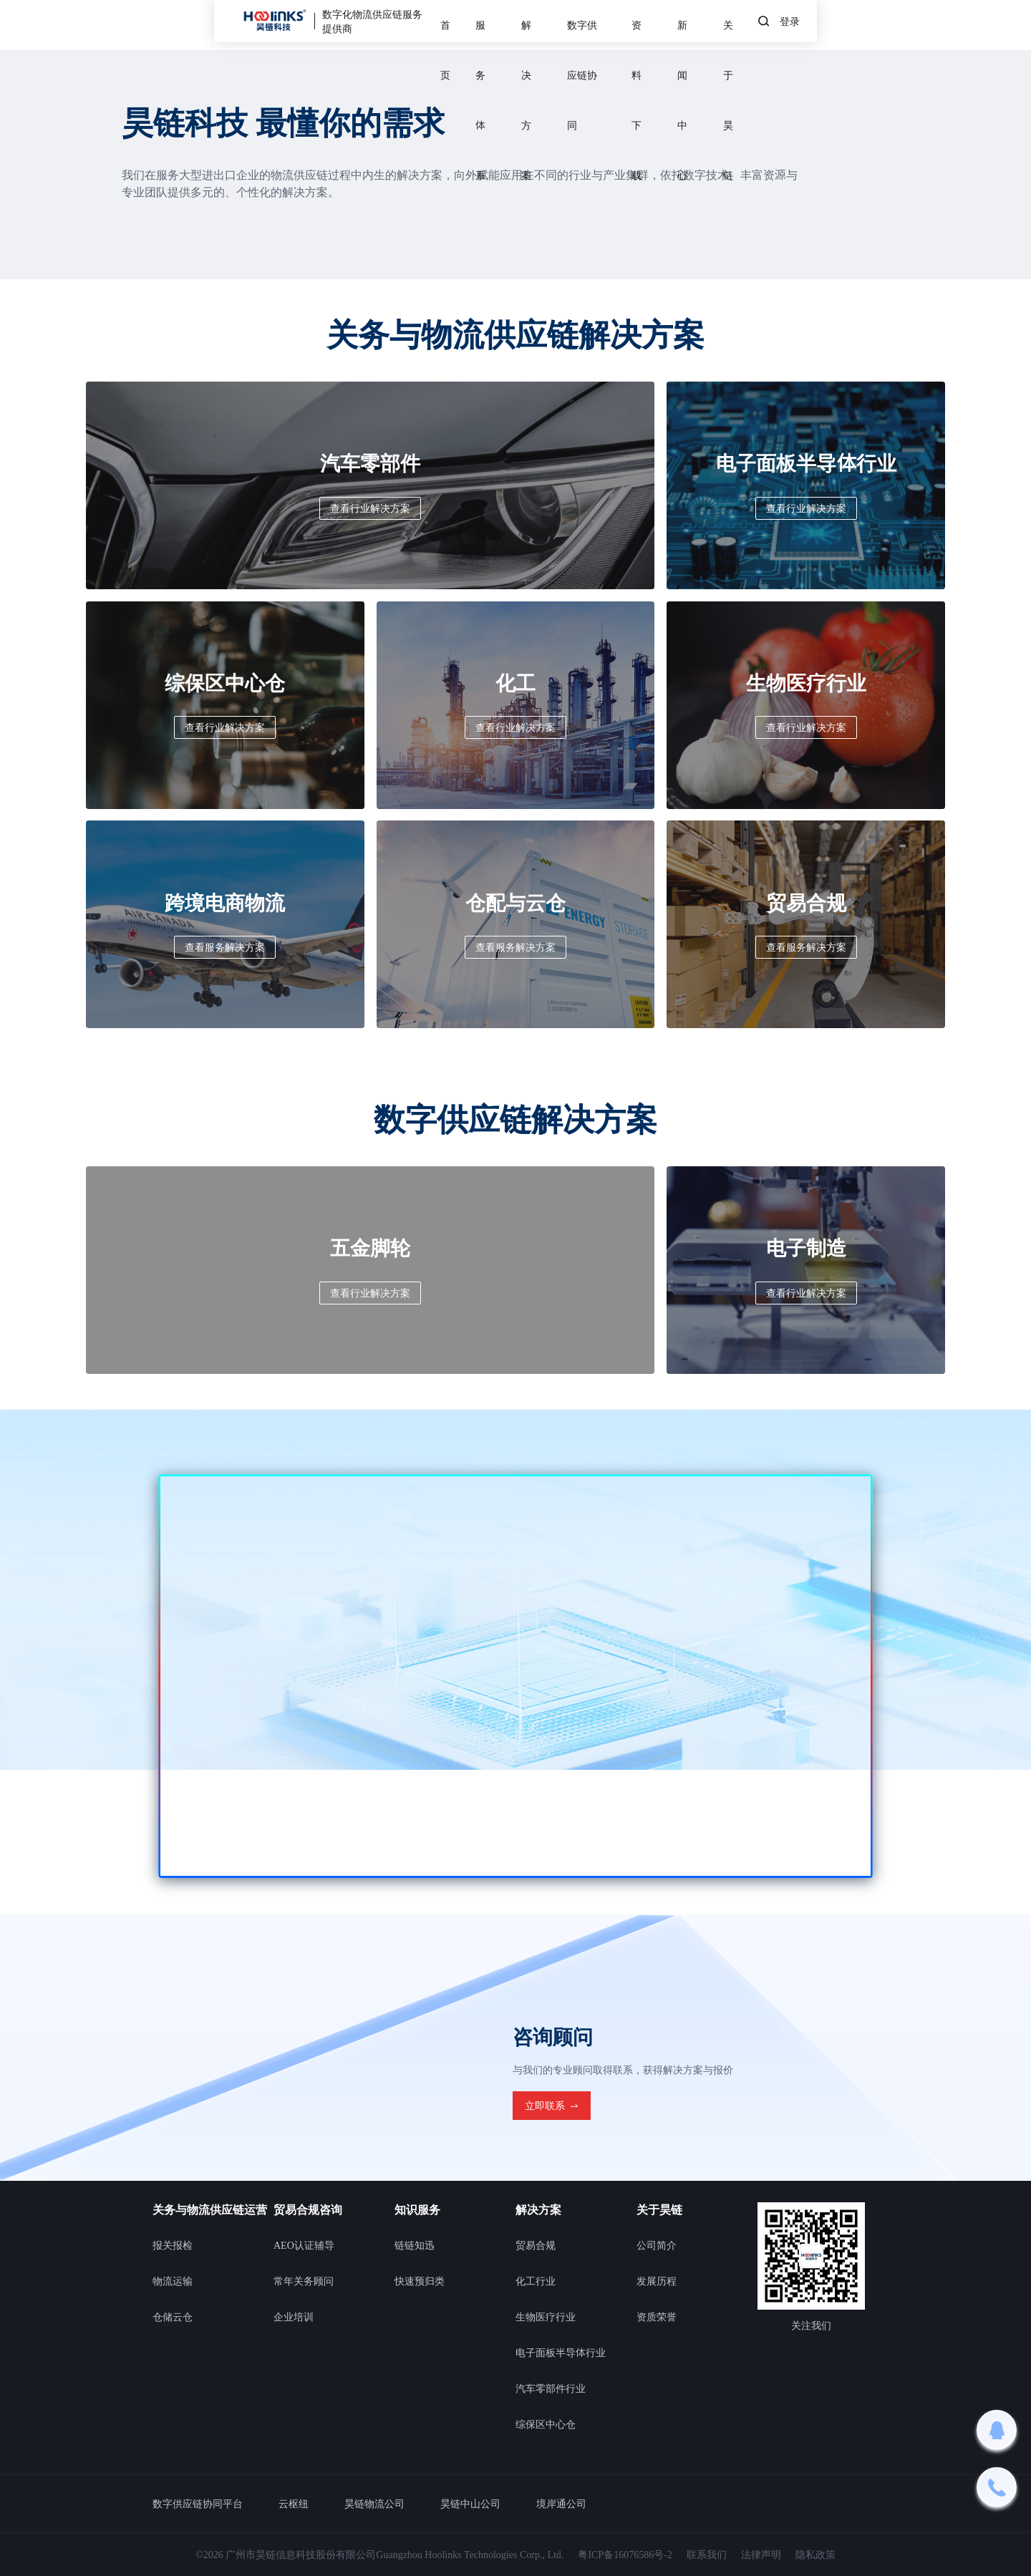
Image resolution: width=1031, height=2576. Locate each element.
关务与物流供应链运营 (210, 2209)
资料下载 (699, 25)
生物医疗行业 (546, 2317)
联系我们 (707, 2555)
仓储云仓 (173, 2317)
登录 (1004, 25)
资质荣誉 (656, 2317)
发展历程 (656, 2281)
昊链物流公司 (374, 2504)
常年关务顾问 (304, 2281)
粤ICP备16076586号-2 (625, 2555)
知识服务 (417, 2209)
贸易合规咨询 (308, 2209)
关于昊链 (844, 25)
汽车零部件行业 (551, 2388)
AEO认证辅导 (304, 2245)
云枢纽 (294, 2504)
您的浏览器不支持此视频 (515, 1676)
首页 (387, 25)
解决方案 (523, 25)
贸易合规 (536, 2245)
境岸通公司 (561, 2504)
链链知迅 (415, 2245)
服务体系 (450, 25)
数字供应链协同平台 (198, 2504)
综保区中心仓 (546, 2424)
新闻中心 (772, 25)
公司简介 (656, 2245)
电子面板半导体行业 (561, 2353)
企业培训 (294, 2317)
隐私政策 (815, 2555)
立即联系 (552, 2106)
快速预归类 (420, 2281)
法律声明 (761, 2555)
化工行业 (536, 2281)
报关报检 (173, 2245)
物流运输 (173, 2281)
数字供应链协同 (611, 25)
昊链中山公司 (470, 2504)
